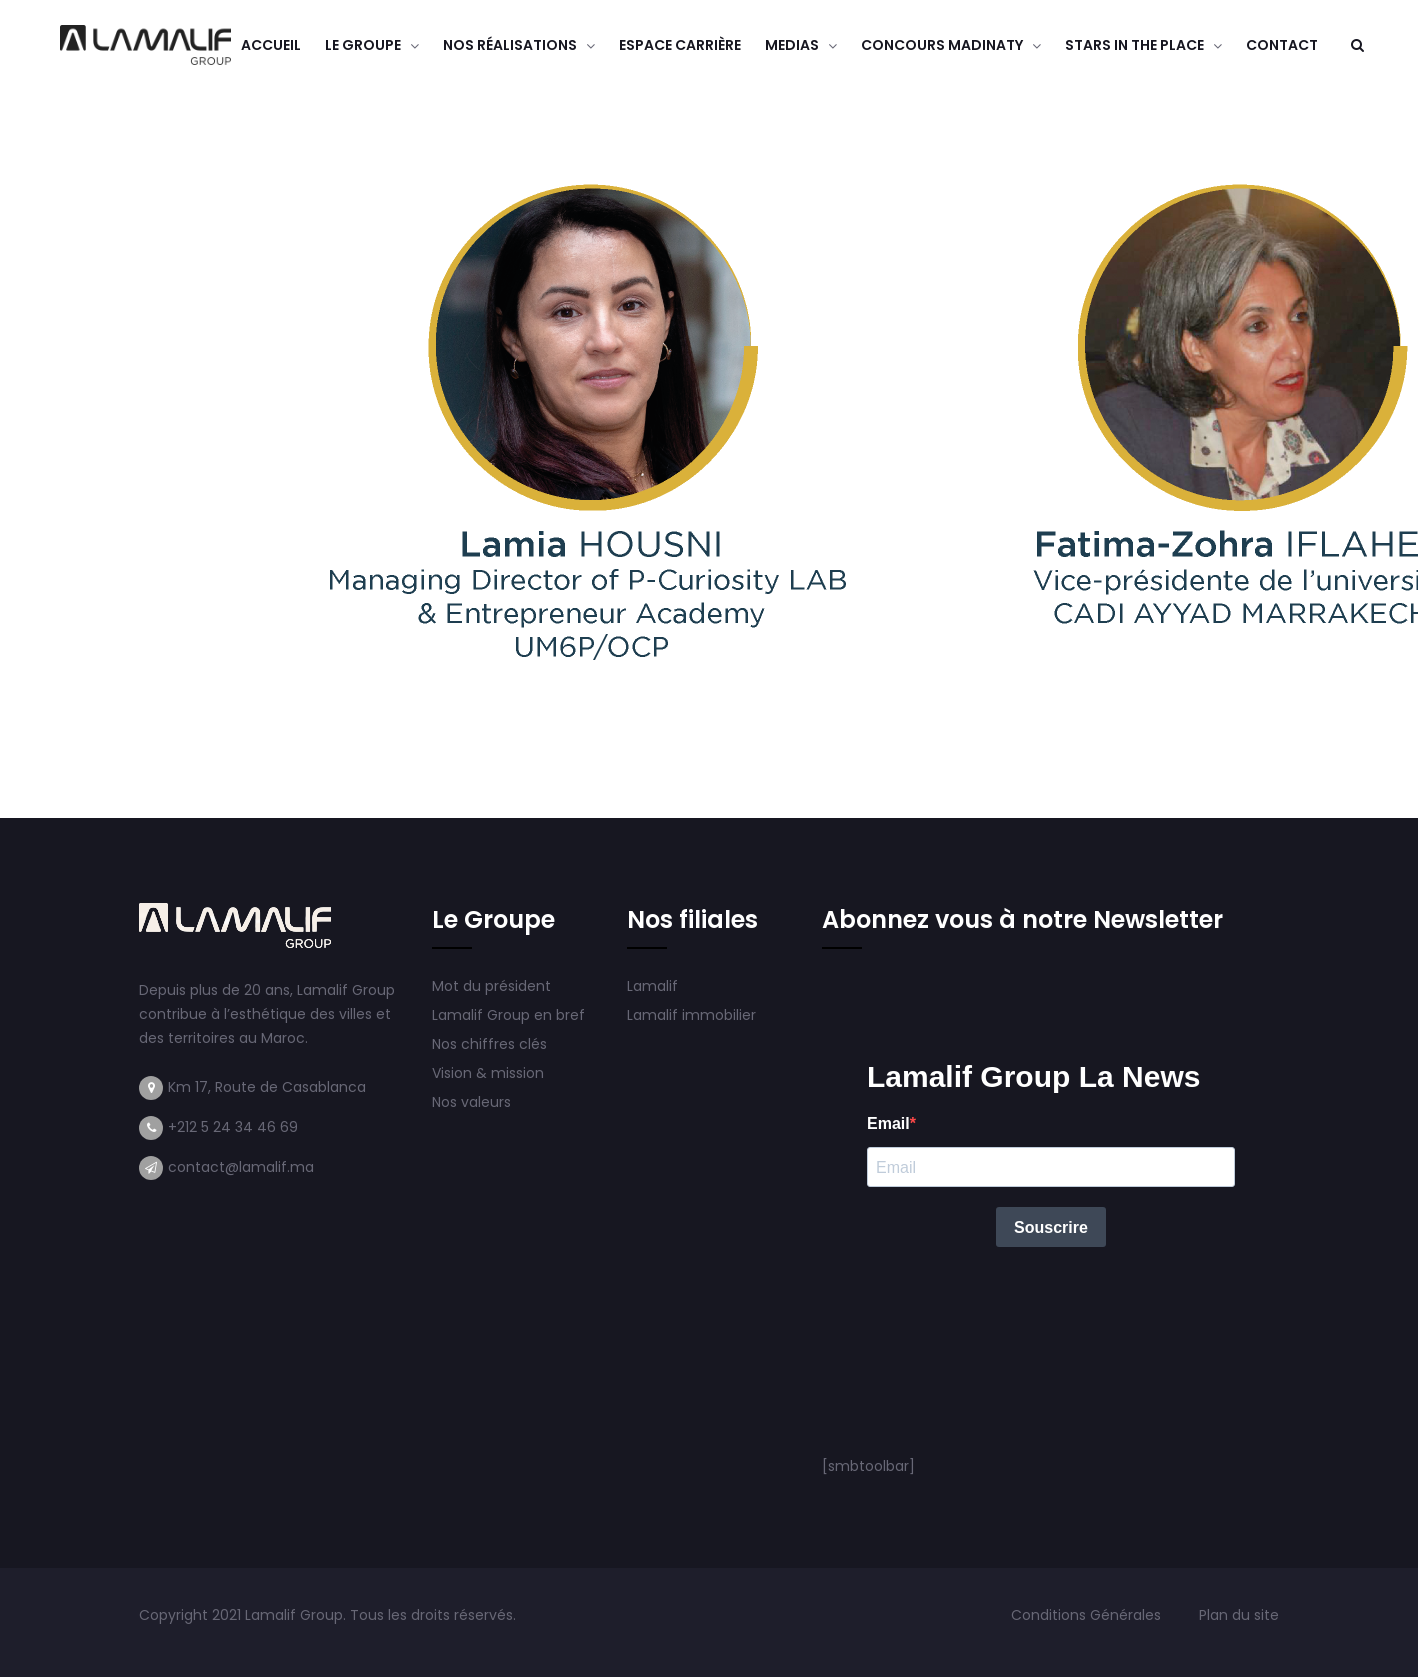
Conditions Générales (1088, 1615)
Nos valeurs (473, 1102)
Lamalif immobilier (691, 1015)
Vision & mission (490, 1073)
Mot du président (491, 986)
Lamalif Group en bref (508, 1015)
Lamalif (652, 986)
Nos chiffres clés (489, 1044)
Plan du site (1239, 1615)
